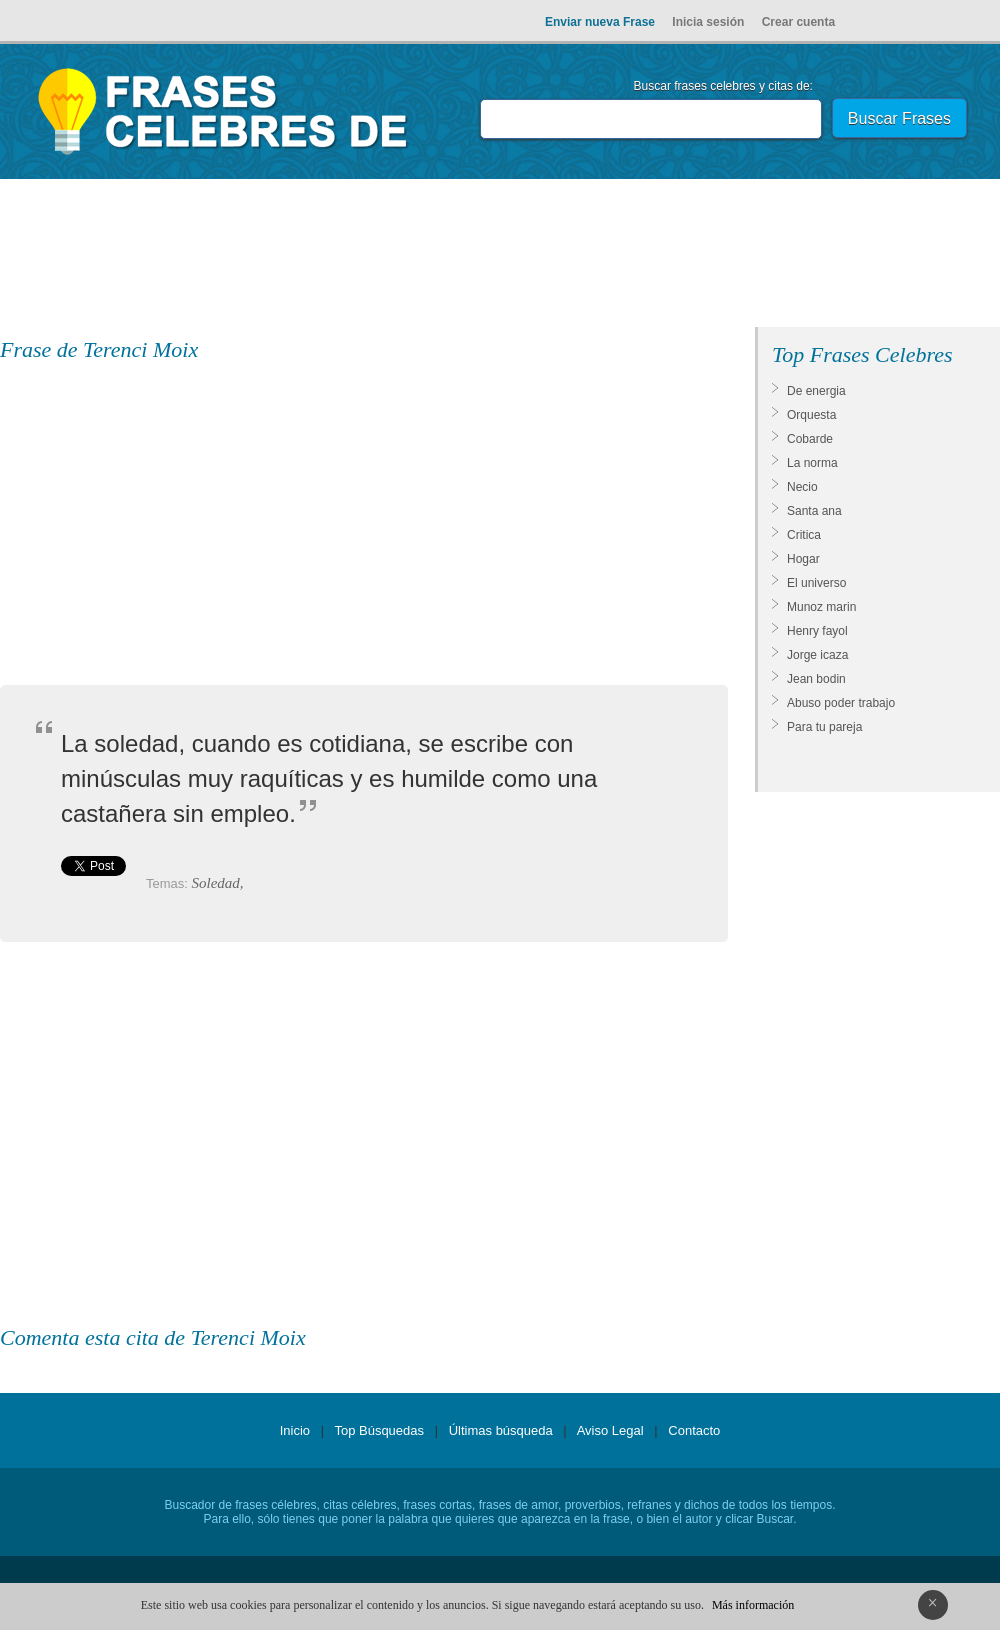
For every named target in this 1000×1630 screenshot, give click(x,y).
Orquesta (811, 415)
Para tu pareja (824, 727)
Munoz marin (821, 607)
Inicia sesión (708, 22)
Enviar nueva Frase (600, 22)
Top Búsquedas (379, 1430)
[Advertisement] (500, 257)
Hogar (803, 559)
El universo (816, 583)
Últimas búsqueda (501, 1430)
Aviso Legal (610, 1430)
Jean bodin (816, 679)
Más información (753, 1605)
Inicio (295, 1430)
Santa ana (814, 511)
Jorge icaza (817, 655)
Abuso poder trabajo (841, 703)
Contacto (694, 1430)
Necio (802, 487)
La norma (812, 463)
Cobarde (810, 439)
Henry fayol (817, 631)
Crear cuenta (798, 22)
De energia (816, 391)
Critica (804, 535)
